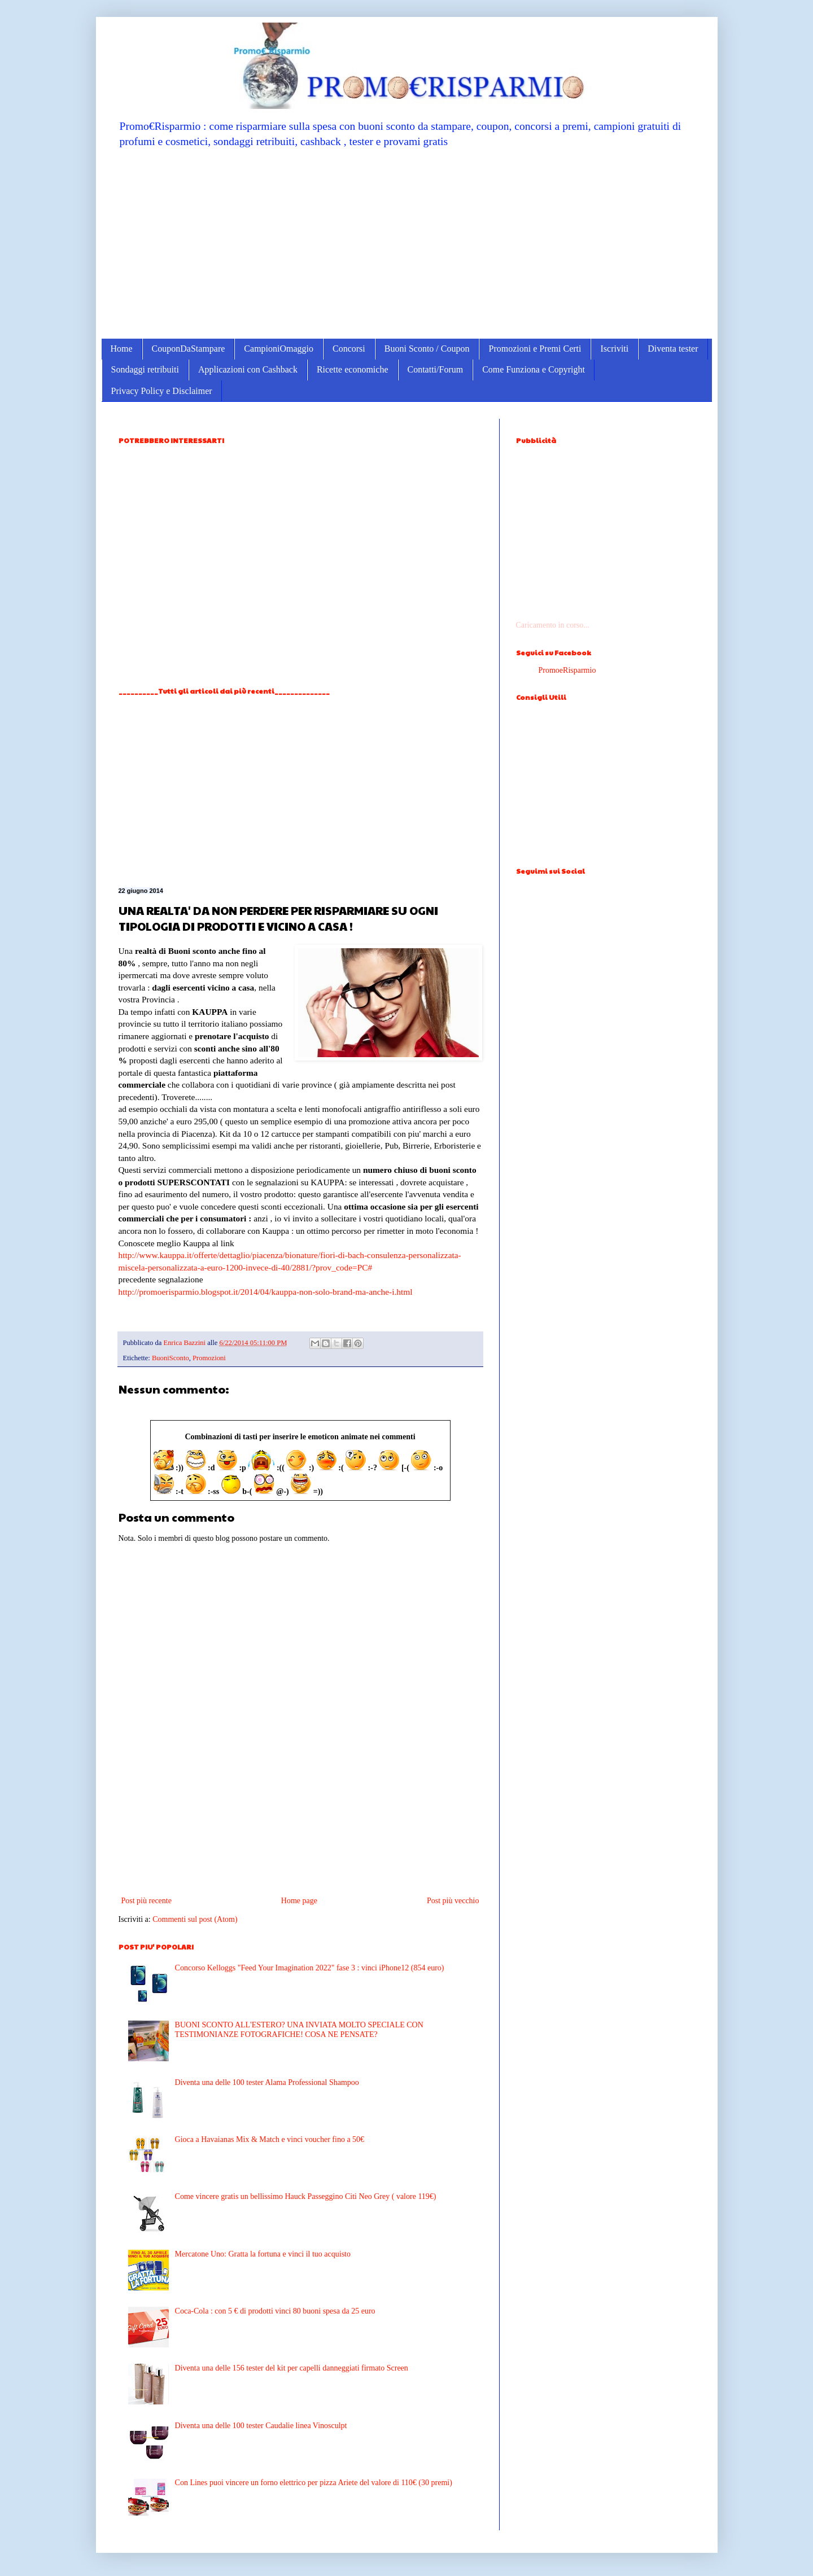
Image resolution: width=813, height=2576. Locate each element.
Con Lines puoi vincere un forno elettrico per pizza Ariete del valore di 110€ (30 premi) (313, 2482)
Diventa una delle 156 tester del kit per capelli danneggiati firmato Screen (291, 2368)
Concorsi (349, 348)
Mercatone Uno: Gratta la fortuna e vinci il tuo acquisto (263, 2254)
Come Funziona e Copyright (533, 369)
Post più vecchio (453, 1900)
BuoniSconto (170, 1358)
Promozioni (209, 1358)
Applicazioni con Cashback (248, 369)
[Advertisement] (407, 243)
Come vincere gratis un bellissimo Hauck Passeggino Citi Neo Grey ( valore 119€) (305, 2196)
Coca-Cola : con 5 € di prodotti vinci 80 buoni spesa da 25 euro (275, 2311)
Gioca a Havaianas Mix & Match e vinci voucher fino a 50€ (270, 2139)
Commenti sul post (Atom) (195, 1919)
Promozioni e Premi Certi (534, 348)
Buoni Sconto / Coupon (427, 348)
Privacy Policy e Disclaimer (161, 391)
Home (122, 348)
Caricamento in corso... (552, 625)
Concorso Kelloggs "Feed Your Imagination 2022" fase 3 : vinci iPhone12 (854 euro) (309, 1968)
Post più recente (146, 1900)
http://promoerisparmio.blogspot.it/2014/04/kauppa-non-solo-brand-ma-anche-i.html (266, 1291)
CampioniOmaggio (278, 348)
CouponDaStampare (188, 348)
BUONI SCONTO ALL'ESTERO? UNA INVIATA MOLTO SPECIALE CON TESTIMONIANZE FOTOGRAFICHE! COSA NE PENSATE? (299, 2030)
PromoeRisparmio (567, 670)
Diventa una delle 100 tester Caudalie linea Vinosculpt (261, 2425)
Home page (299, 1900)
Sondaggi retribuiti (145, 369)
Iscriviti (614, 348)
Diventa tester (673, 348)
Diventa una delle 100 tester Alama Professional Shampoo (267, 2082)
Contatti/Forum (436, 369)
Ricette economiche (352, 369)
